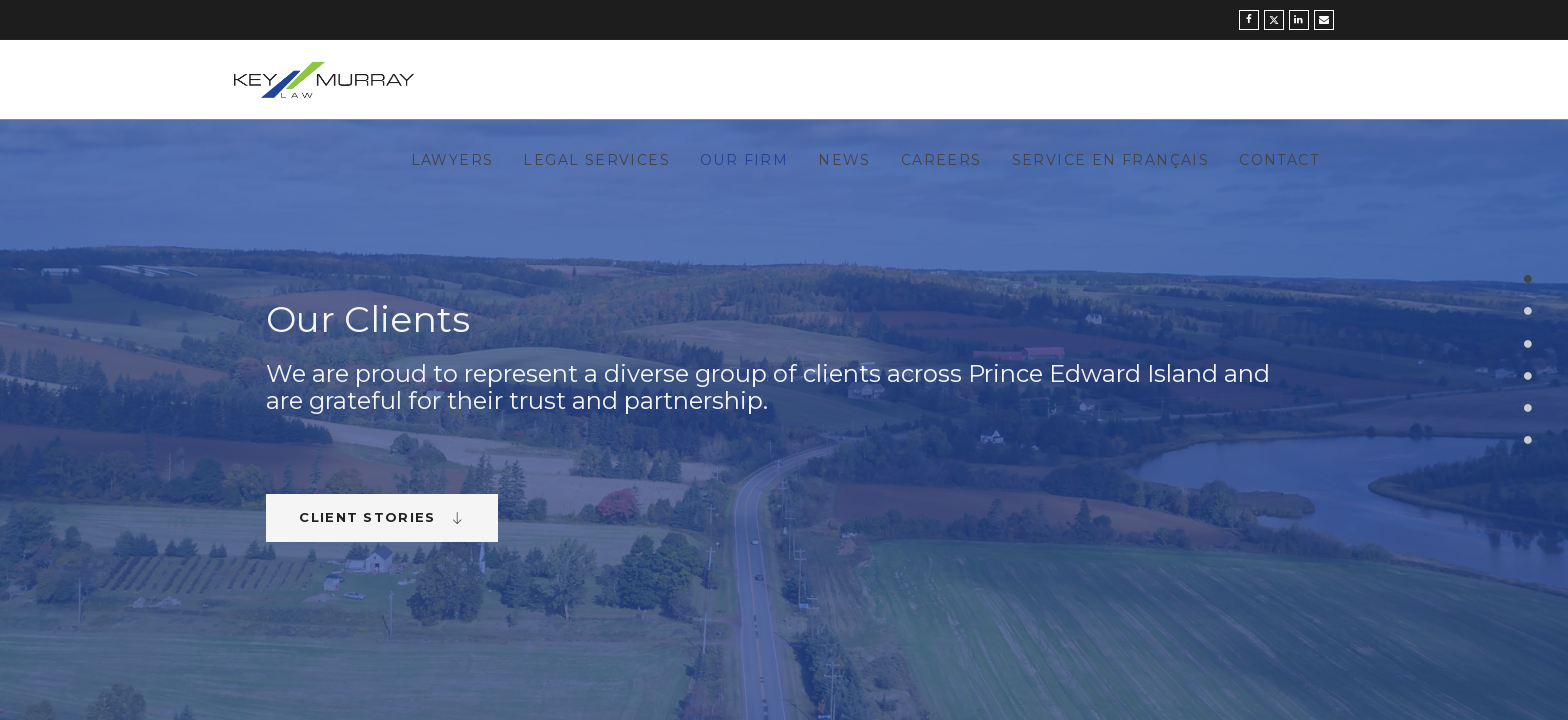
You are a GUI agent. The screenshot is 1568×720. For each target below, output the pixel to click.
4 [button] (1528, 375)
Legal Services (596, 160)
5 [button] (1528, 407)
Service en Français (1111, 160)
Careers (941, 160)
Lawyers (452, 160)
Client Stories (382, 517)
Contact (1279, 160)
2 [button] (1528, 311)
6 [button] (1528, 440)
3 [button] (1528, 343)
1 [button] (1528, 279)
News (844, 160)
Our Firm (744, 160)
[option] (784, 420)
